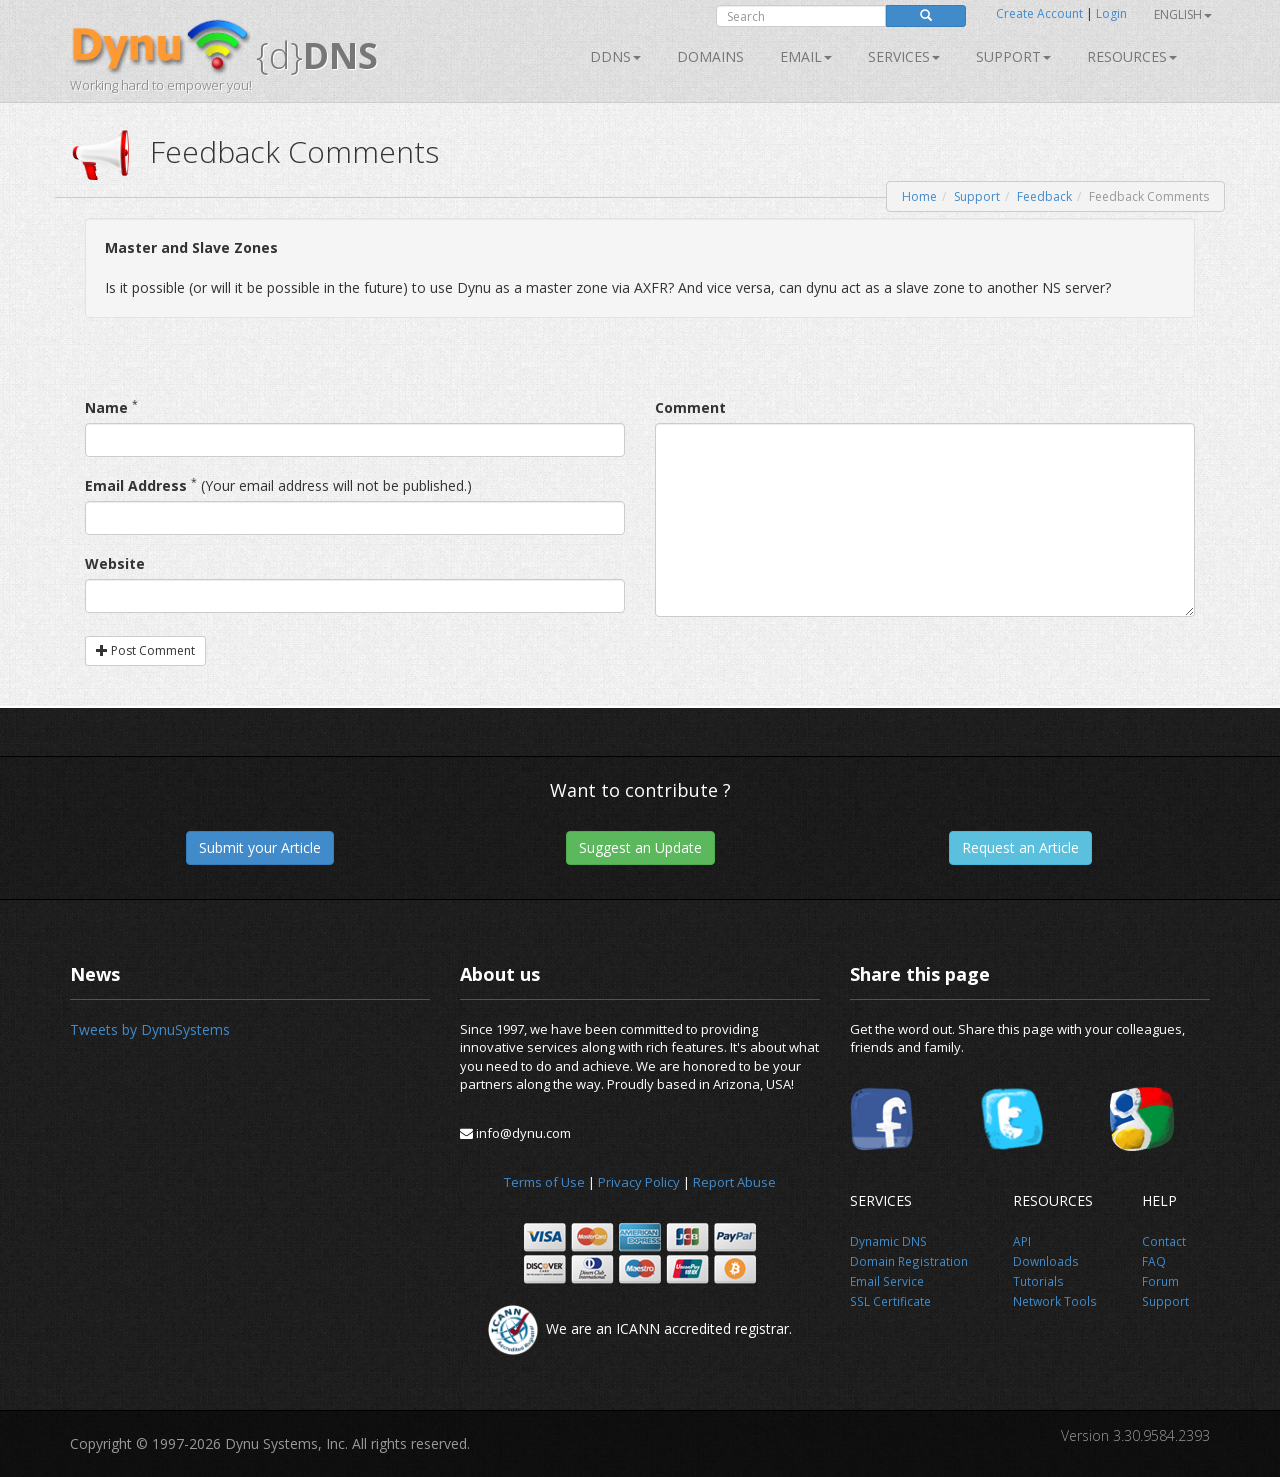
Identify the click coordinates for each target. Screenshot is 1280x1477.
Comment (690, 407)
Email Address (136, 485)
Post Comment (145, 650)
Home (919, 196)
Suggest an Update (640, 847)
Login (1111, 13)
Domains (710, 56)
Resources (1132, 56)
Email (806, 56)
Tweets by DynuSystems (150, 1029)
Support (1013, 56)
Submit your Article (260, 847)
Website (115, 563)
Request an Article (1020, 847)
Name (106, 407)
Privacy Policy (639, 1182)
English (1183, 14)
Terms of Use (544, 1182)
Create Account (1039, 13)
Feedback (1044, 196)
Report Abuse (734, 1182)
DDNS (615, 56)
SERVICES (904, 56)
